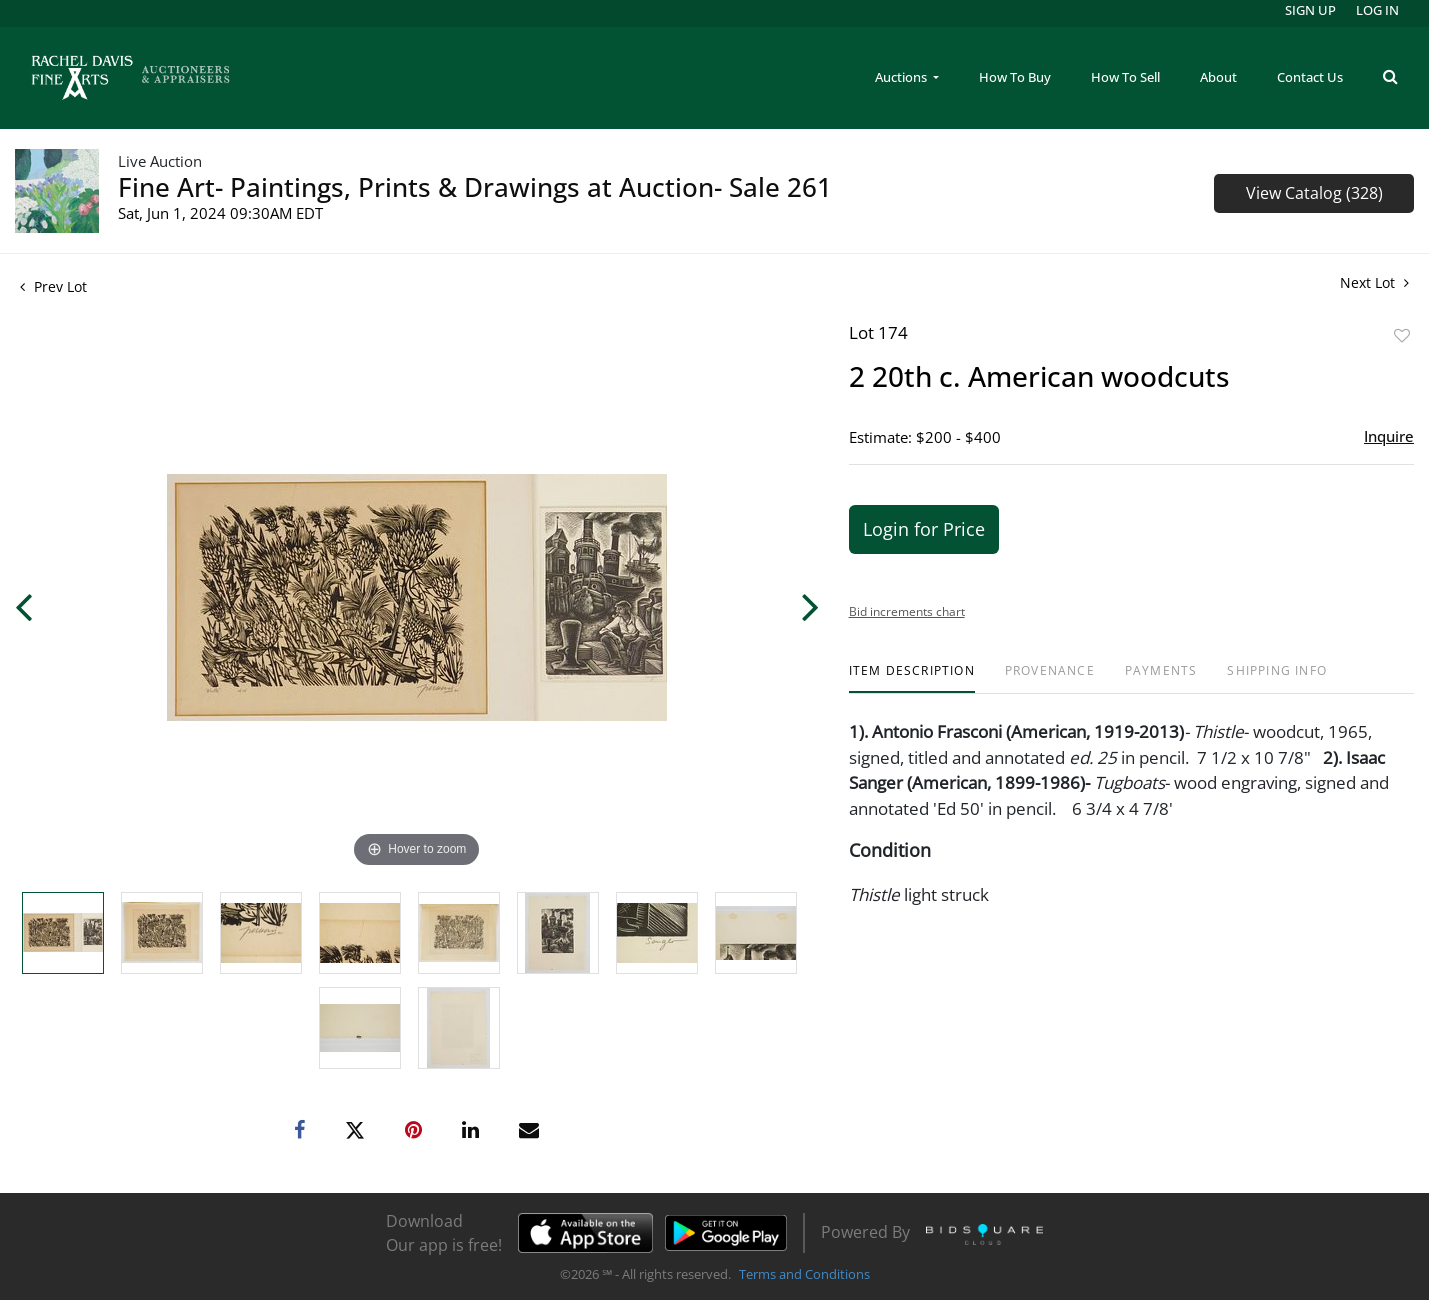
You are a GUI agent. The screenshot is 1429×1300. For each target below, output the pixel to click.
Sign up (1310, 10)
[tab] (912, 678)
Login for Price (924, 529)
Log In (1377, 10)
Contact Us (1310, 77)
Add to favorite (1402, 335)
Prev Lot (53, 286)
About (1218, 77)
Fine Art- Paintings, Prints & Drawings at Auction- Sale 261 (475, 187)
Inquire (1389, 436)
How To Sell (1125, 77)
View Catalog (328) (1314, 193)
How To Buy (1015, 77)
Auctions (902, 77)
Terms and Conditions (804, 1274)
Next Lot (1374, 282)
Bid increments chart (907, 611)
